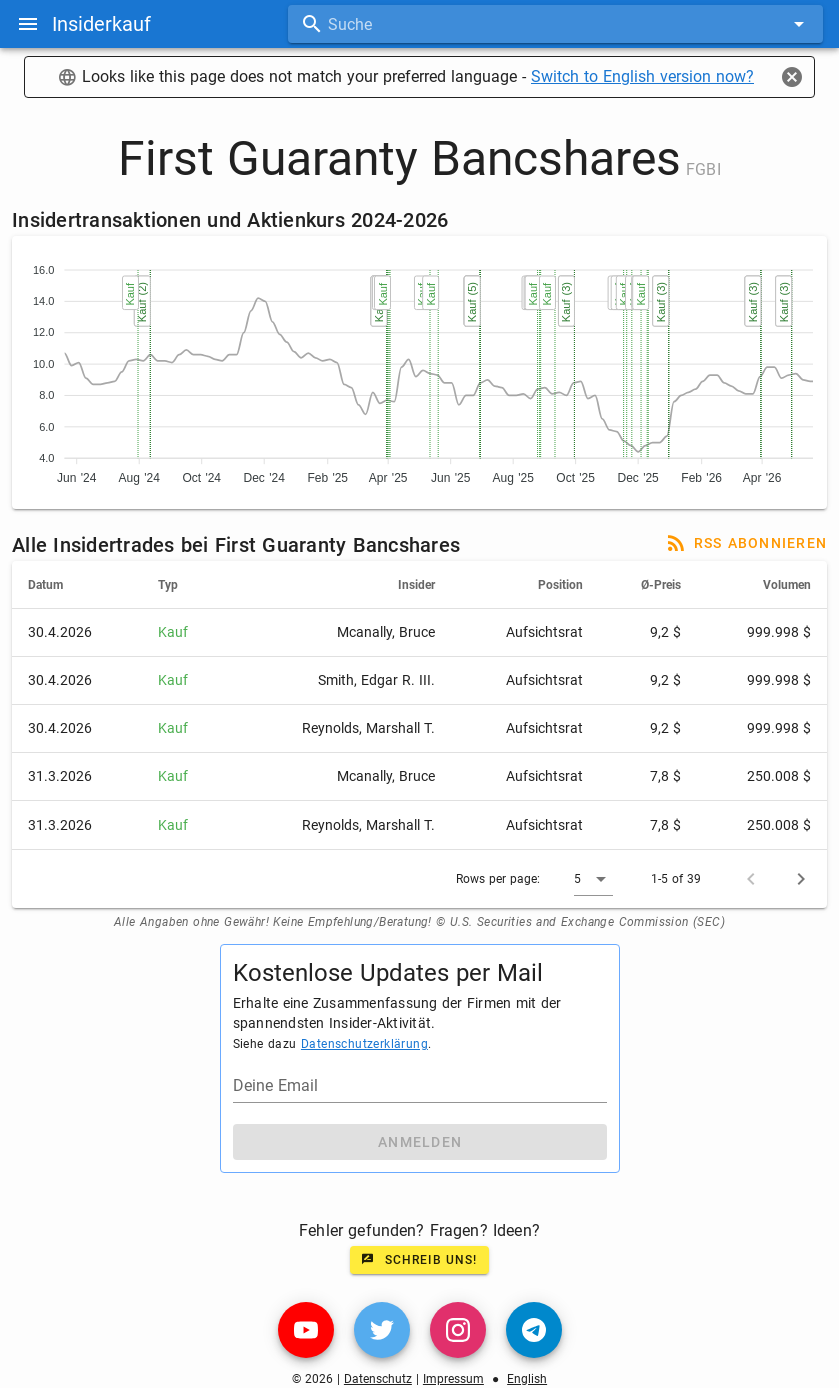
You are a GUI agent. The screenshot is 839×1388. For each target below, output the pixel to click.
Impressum (453, 1379)
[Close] (792, 77)
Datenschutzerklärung (364, 1044)
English (527, 1379)
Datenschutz (378, 1379)
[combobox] (555, 24)
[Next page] (801, 879)
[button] (593, 879)
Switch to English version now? (642, 76)
